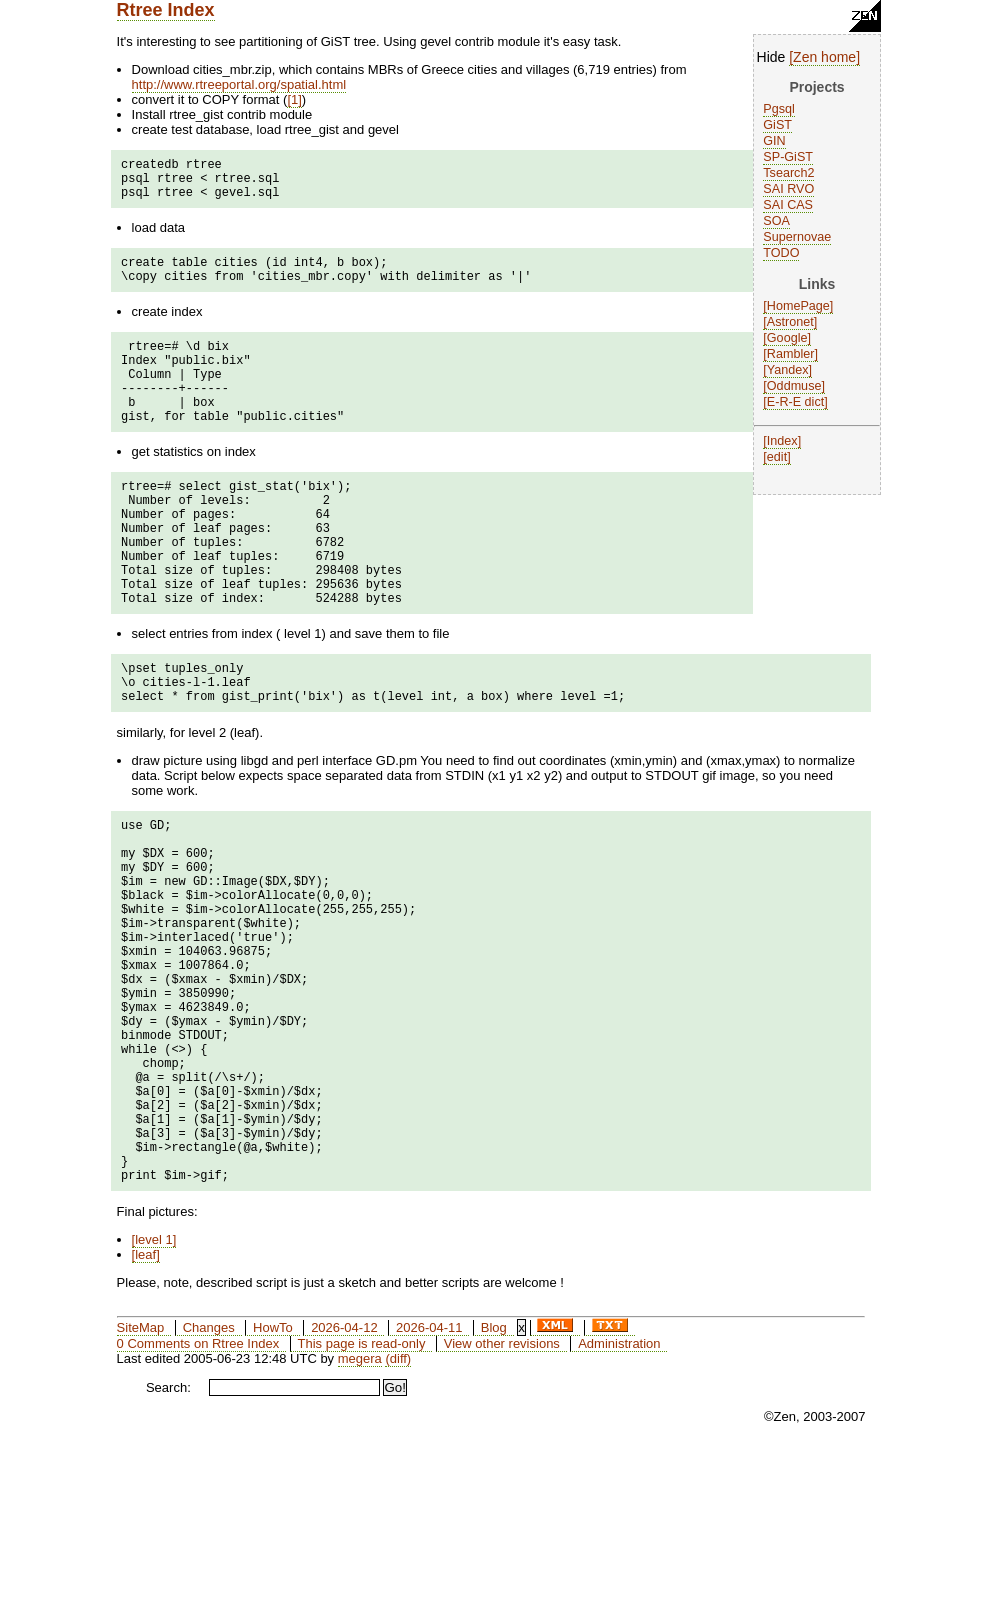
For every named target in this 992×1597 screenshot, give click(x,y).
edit (777, 457)
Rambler (791, 354)
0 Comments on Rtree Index (198, 1490)
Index (782, 441)
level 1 (154, 1386)
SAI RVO (788, 189)
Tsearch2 (788, 173)
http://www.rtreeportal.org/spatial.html (239, 84)
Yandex (788, 370)
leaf (145, 1401)
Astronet (790, 322)
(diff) (398, 1505)
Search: (168, 1534)
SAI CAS (788, 205)
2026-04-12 (344, 1474)
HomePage (798, 306)
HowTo (273, 1474)
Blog (494, 1474)
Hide (771, 57)
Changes (209, 1474)
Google (787, 338)
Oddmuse (794, 386)
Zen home (824, 57)
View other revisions (502, 1490)
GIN (774, 141)
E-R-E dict (795, 402)
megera (360, 1505)
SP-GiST (788, 157)
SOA (776, 221)
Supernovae (797, 237)
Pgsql (779, 109)
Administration (619, 1490)
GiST (777, 125)
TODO (781, 253)
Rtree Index (166, 10)
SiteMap (141, 1474)
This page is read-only (362, 1490)
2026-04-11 (429, 1474)
